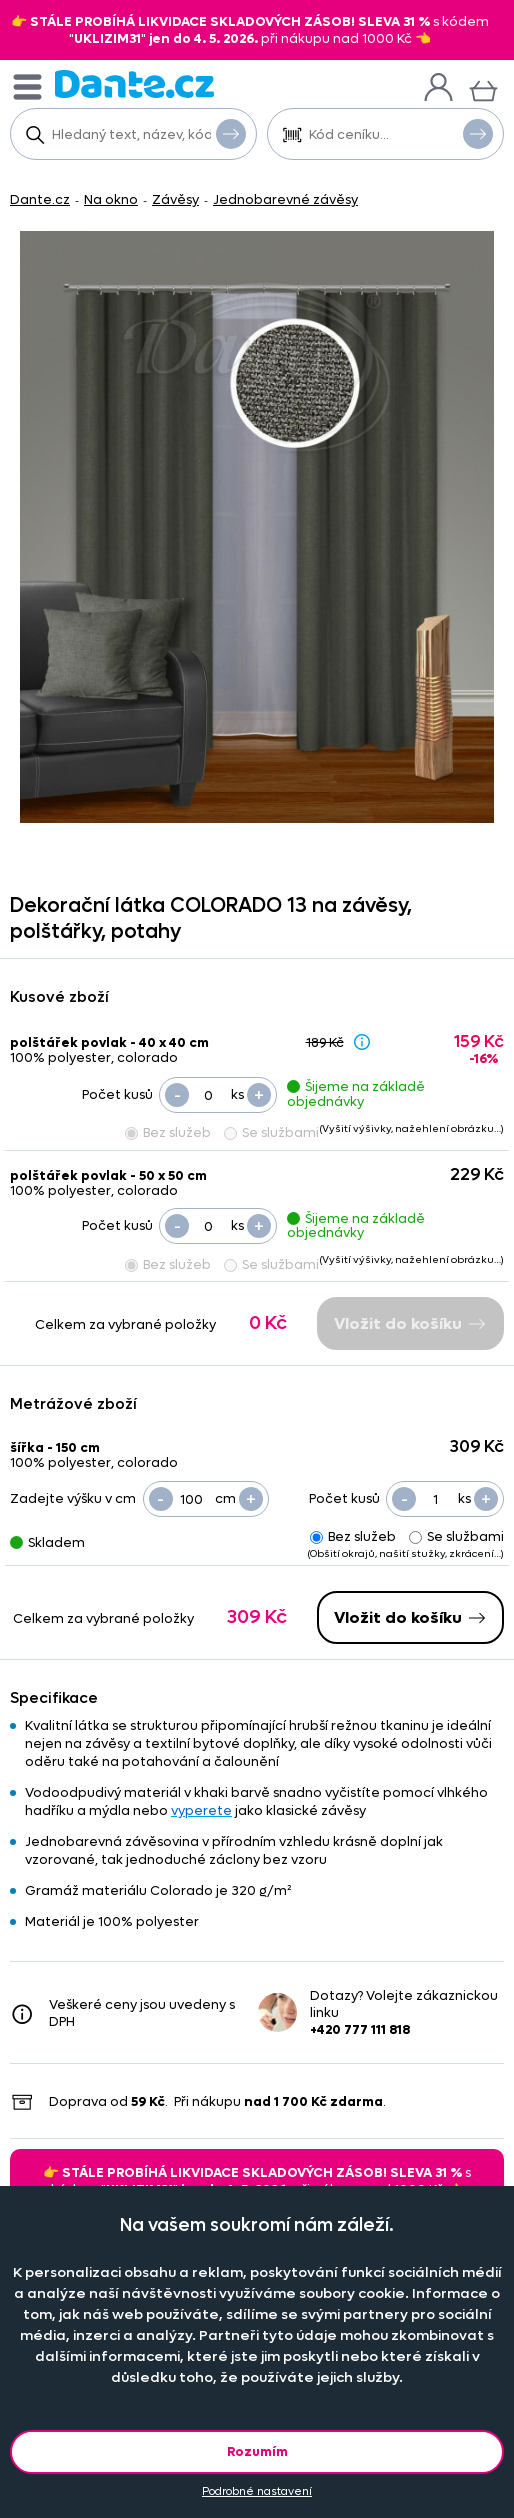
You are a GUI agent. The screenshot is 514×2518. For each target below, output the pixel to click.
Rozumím (257, 2451)
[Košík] (483, 88)
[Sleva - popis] (362, 1041)
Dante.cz (40, 199)
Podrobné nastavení (257, 2491)
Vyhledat (231, 133)
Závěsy (175, 199)
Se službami (271, 1132)
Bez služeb (168, 1132)
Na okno (111, 199)
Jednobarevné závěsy (285, 199)
